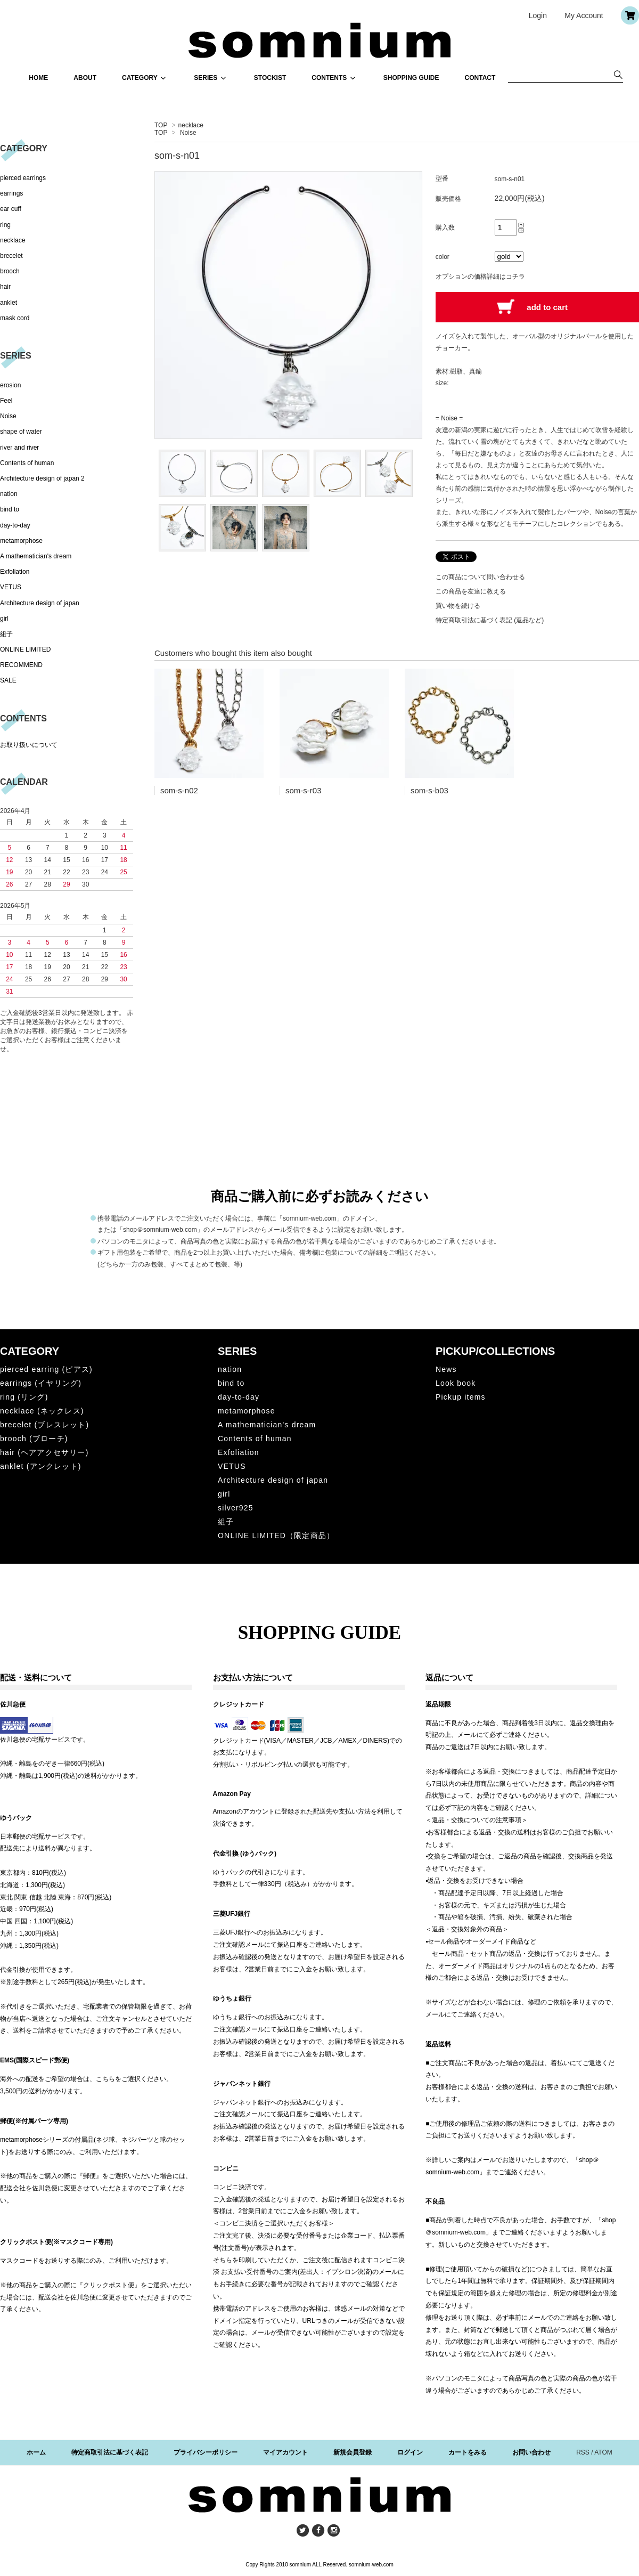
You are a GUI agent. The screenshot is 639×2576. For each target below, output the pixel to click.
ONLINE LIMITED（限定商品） (276, 1535)
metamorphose (21, 541)
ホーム (36, 2452)
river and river (19, 447)
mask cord (14, 318)
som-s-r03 (303, 790)
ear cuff (10, 209)
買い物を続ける (458, 606)
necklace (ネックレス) (42, 1411)
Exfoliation (14, 571)
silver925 (235, 1508)
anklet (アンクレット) (40, 1466)
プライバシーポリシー (205, 2452)
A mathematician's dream (35, 556)
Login (538, 15)
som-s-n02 (179, 790)
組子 (6, 634)
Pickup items (461, 1397)
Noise (188, 132)
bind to (9, 509)
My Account (583, 15)
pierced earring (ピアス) (46, 1369)
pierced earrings (23, 178)
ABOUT (84, 78)
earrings (11, 193)
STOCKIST (270, 78)
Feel (6, 400)
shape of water (21, 431)
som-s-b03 (429, 790)
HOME (38, 78)
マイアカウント (285, 2452)
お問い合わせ (531, 2452)
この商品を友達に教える (471, 591)
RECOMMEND (21, 665)
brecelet (11, 255)
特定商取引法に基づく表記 (109, 2452)
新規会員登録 (352, 2452)
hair (5, 286)
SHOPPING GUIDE (411, 78)
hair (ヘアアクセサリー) (44, 1452)
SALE (8, 680)
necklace (190, 125)
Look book (456, 1383)
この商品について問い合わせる (480, 577)
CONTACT (480, 78)
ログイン (410, 2452)
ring (5, 225)
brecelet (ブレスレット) (44, 1424)
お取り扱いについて (29, 745)
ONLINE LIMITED (25, 649)
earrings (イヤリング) (40, 1383)
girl (4, 618)
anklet (8, 302)
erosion (10, 385)
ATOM (603, 2452)
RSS (582, 2452)
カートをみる (467, 2452)
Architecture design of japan (39, 603)
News (446, 1369)
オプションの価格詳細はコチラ (480, 276)
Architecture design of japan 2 (42, 478)
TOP (160, 125)
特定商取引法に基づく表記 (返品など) (490, 620)
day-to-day (15, 525)
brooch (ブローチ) (34, 1438)
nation (9, 494)
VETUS (10, 587)
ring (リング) (24, 1397)
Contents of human (27, 463)
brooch (10, 271)
